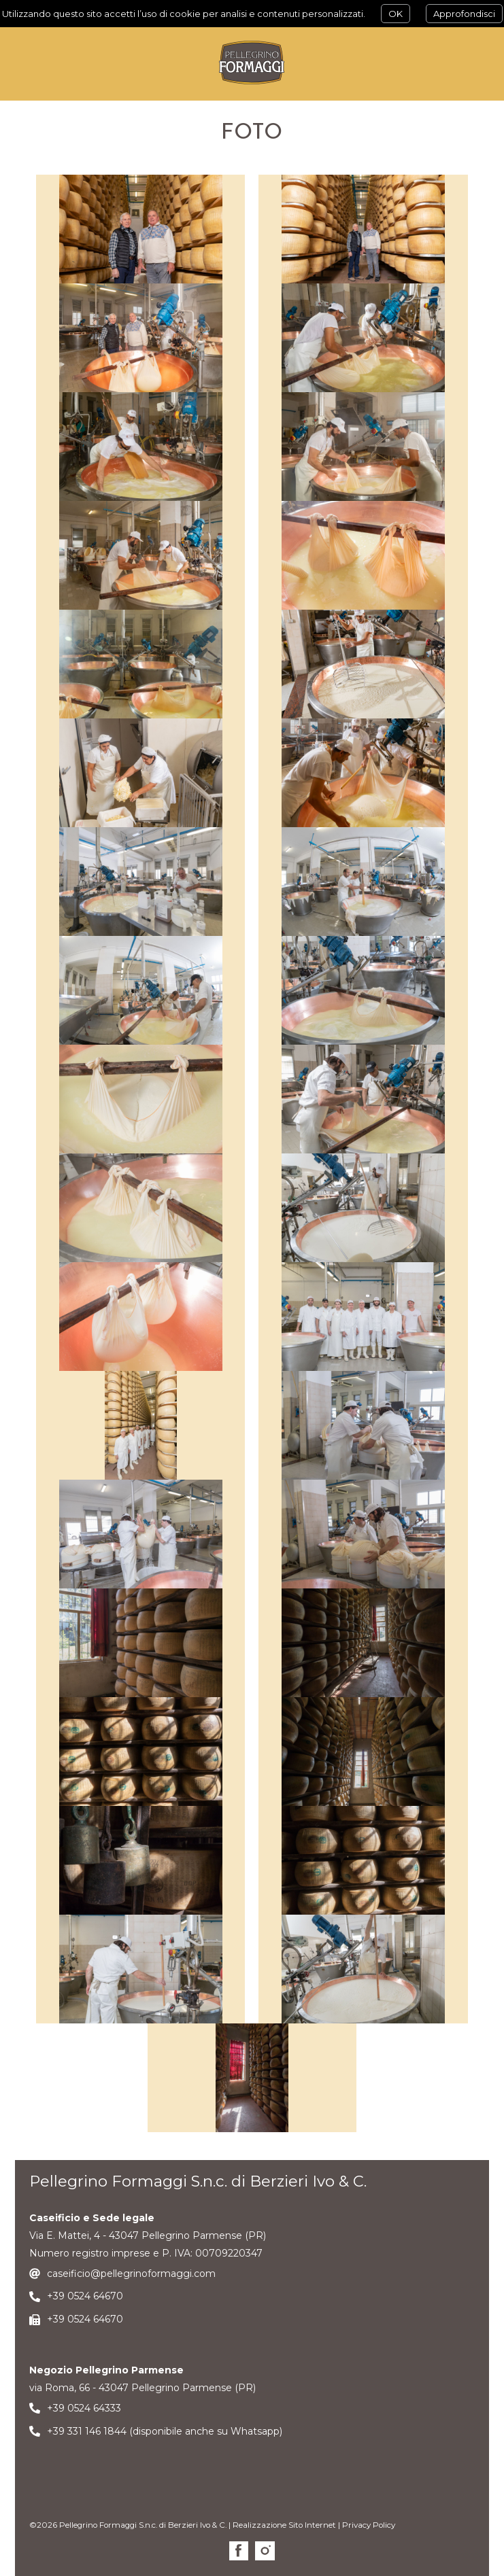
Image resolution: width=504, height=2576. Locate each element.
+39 (57, 2296)
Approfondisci (464, 13)
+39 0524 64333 (84, 2408)
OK (395, 13)
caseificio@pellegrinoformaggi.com (131, 2273)
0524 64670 (95, 2296)
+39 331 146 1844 (87, 2431)
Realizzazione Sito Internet (284, 2525)
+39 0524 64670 (85, 2319)
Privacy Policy (368, 2525)
